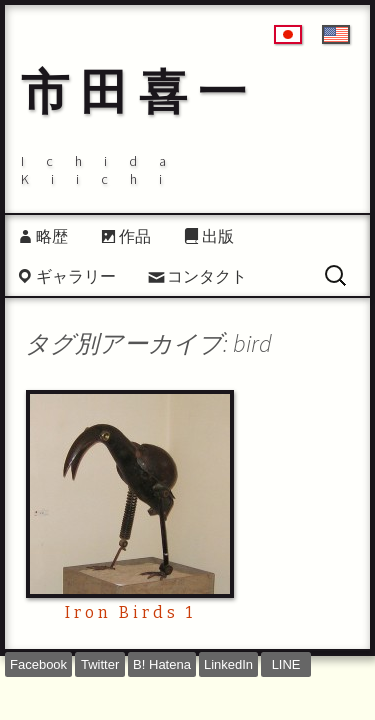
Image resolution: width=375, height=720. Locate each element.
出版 (218, 236)
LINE (286, 664)
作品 (135, 236)
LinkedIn (228, 664)
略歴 (52, 236)
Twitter (100, 664)
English (336, 34)
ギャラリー (76, 276)
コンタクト (207, 276)
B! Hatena (162, 664)
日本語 (288, 34)
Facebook (38, 664)
